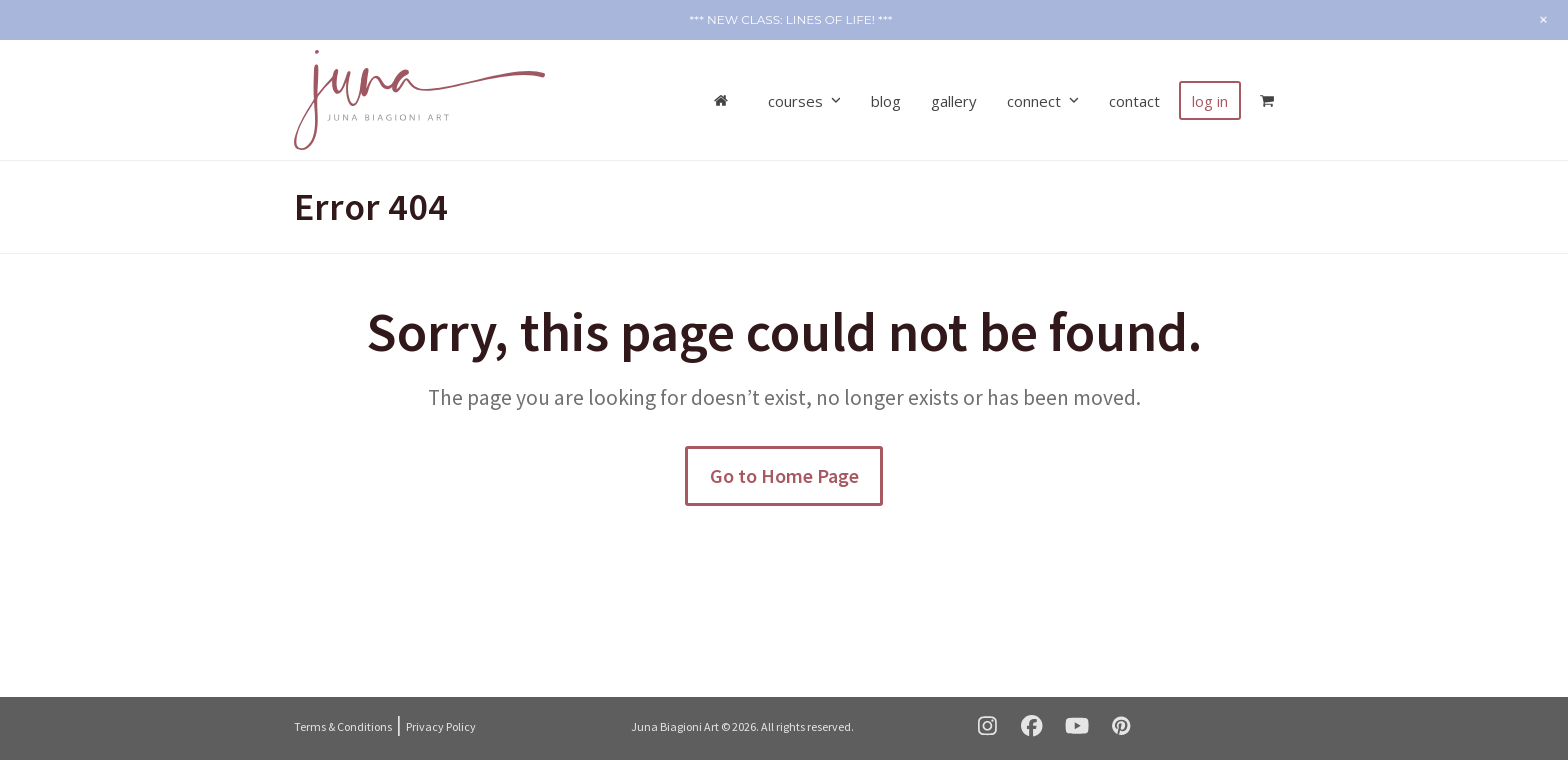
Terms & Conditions (343, 726)
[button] (1267, 100)
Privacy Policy (441, 726)
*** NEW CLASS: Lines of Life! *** (791, 19)
